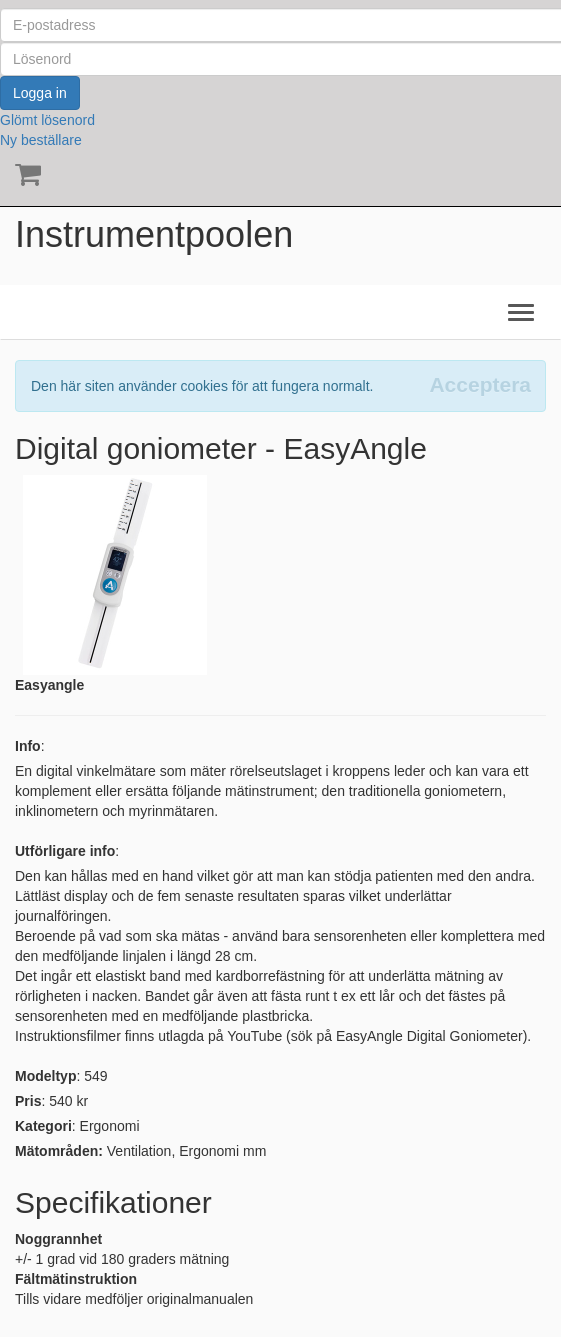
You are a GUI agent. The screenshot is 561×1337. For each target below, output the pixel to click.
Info (28, 746)
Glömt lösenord (47, 120)
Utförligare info (65, 851)
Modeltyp (45, 1076)
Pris (28, 1101)
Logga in (40, 93)
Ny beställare (41, 140)
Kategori (43, 1126)
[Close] (480, 384)
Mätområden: (59, 1151)
